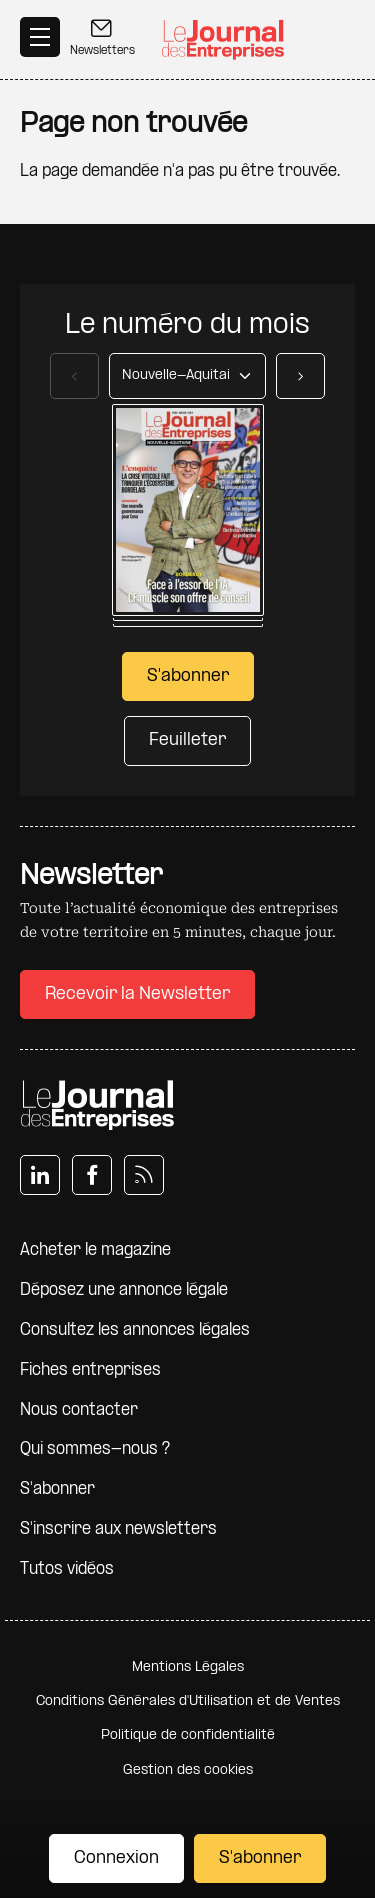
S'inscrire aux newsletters (118, 1529)
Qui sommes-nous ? (95, 1449)
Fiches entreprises (90, 1370)
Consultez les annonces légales (135, 1330)
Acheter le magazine (95, 1250)
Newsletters (102, 37)
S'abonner (260, 1858)
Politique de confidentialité (188, 1735)
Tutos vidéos (67, 1569)
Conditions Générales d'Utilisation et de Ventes (188, 1701)
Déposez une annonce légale (124, 1290)
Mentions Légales (188, 1667)
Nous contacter (79, 1410)
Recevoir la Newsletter (137, 994)
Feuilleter (187, 740)
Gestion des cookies (188, 1770)
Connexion (116, 1858)
